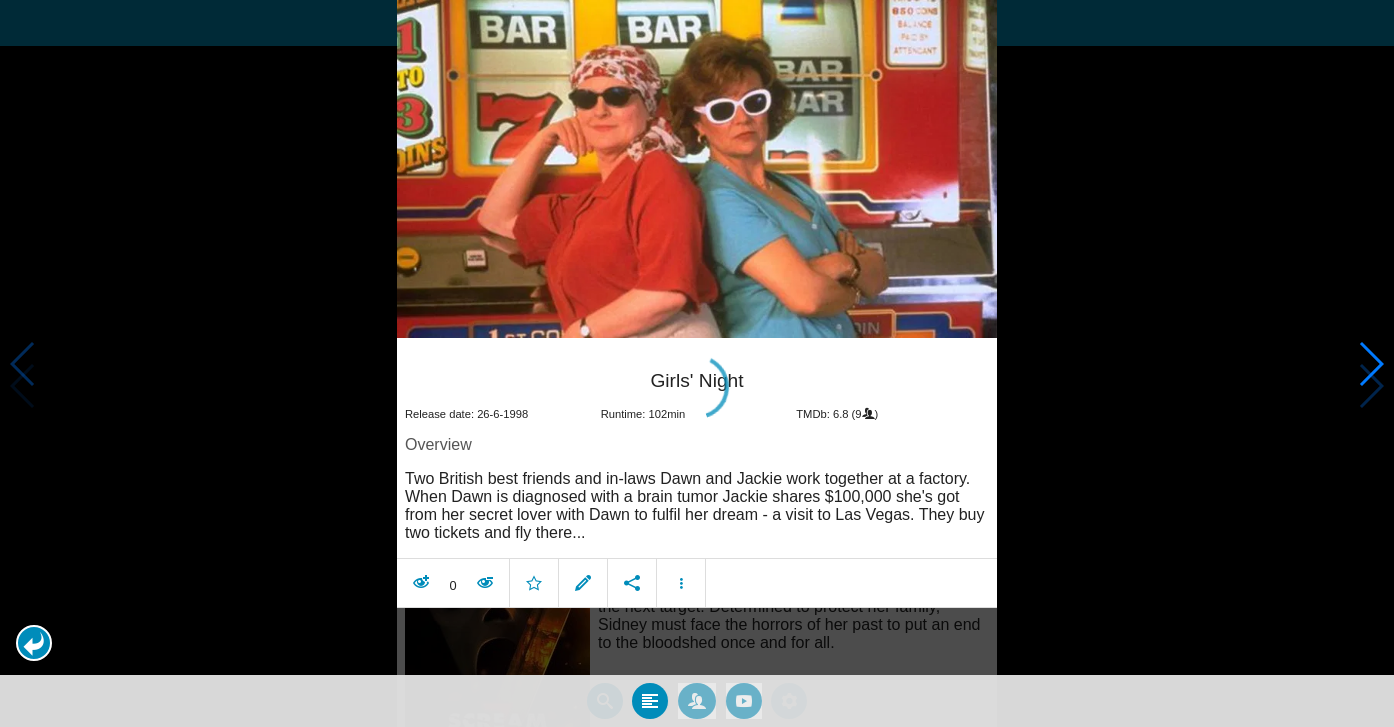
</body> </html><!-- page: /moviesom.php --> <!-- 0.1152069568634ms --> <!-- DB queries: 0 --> (697, 363)
